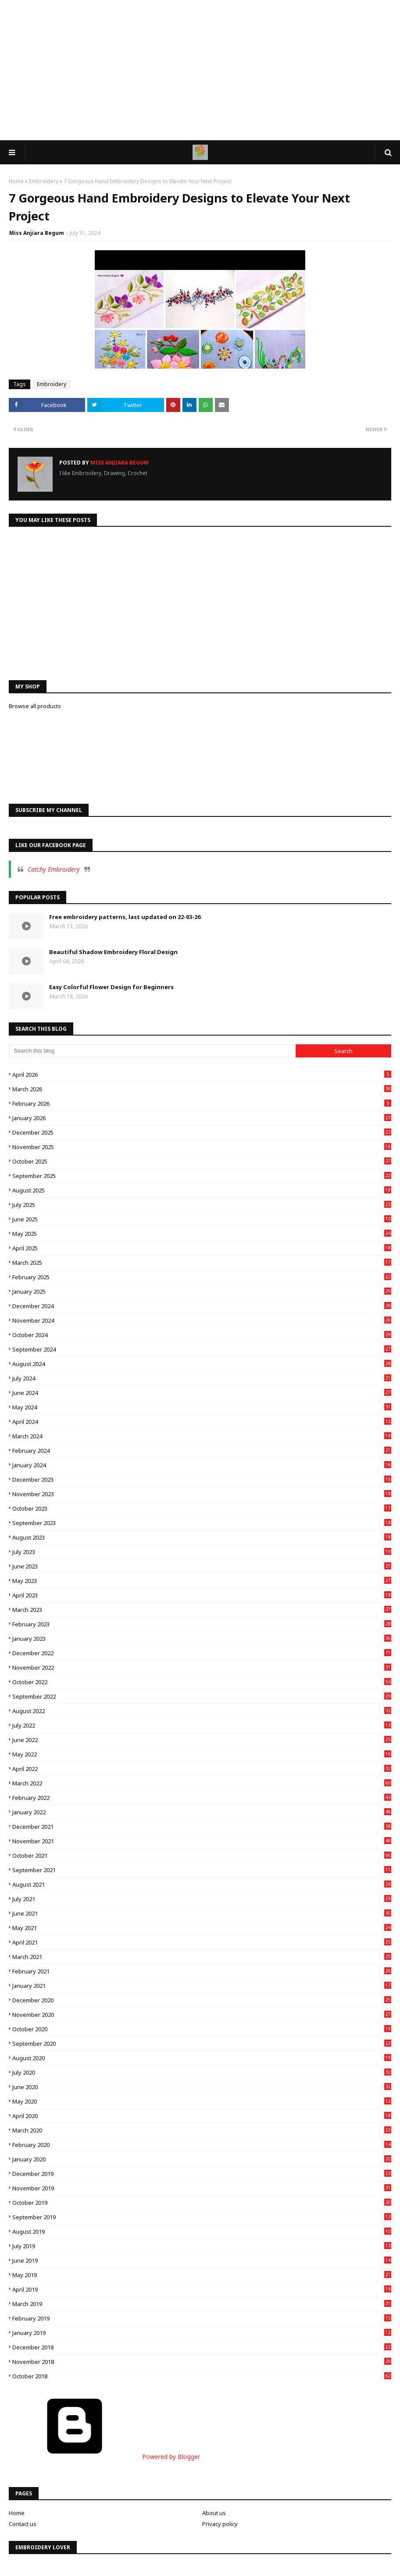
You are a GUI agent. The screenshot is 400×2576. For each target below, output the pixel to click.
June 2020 (201, 2087)
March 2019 (201, 2304)
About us (214, 2513)
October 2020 (201, 2029)
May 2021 (201, 1928)
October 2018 (201, 2376)
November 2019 (201, 2188)
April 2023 (201, 1595)
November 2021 (201, 1841)
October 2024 (201, 1335)
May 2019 (201, 2275)
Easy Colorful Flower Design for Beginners (111, 987)
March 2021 (201, 1957)
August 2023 (201, 1537)
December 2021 (201, 1827)
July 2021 (201, 1899)
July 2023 (201, 1552)
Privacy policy (220, 2524)
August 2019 (201, 2231)
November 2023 (201, 1494)
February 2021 (201, 1971)
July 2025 (201, 1205)
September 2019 (201, 2217)
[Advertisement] (200, 70)
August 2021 (201, 1884)
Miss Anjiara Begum (36, 233)
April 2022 (201, 1769)
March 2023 (201, 1610)
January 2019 (201, 2333)
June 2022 (201, 1740)
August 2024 (201, 1364)
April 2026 (201, 1075)
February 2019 (201, 2318)
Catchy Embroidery (54, 869)
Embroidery (43, 181)
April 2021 (201, 1942)
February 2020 (201, 2145)
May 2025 (201, 1234)
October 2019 (201, 2203)
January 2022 (201, 1812)
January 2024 (201, 1465)
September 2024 (201, 1349)
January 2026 (201, 1118)
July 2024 (201, 1378)
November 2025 (201, 1147)
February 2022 (201, 1798)
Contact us (22, 2524)
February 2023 (201, 1624)
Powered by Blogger (104, 2456)
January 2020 (201, 2159)
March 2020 (201, 2130)
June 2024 (201, 1393)
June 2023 (201, 1566)
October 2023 (201, 1508)
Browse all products (35, 706)
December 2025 (201, 1132)
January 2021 (201, 1986)
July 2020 (201, 2072)
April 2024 (201, 1422)
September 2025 (201, 1176)
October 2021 (201, 1855)
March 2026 (201, 1089)
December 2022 (201, 1653)
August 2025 (201, 1190)
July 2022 (201, 1725)
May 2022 (201, 1754)
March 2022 (201, 1783)
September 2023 (201, 1523)
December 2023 (201, 1479)
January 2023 (201, 1639)
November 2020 (201, 2015)
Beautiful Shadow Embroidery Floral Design (113, 952)
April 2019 (201, 2289)
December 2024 (201, 1306)
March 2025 (201, 1263)
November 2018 (201, 2362)
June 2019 (201, 2260)
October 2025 (201, 1161)
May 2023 (201, 1581)
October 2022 (201, 1682)
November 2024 (201, 1320)
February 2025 (201, 1277)
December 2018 (201, 2347)
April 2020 (201, 2116)
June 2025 (201, 1219)
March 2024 (201, 1436)
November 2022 (201, 1667)
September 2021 (201, 1870)
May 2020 (201, 2101)
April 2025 (201, 1248)
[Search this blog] (152, 1050)
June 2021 (201, 1913)
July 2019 (201, 2246)
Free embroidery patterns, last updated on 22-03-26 (124, 917)
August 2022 (201, 1711)
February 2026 (201, 1103)
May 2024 (201, 1407)
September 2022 (201, 1696)
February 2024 (201, 1451)
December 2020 (201, 2000)
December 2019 (201, 2174)
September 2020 (201, 2043)
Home (16, 181)
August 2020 (201, 2058)
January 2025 (201, 1291)
